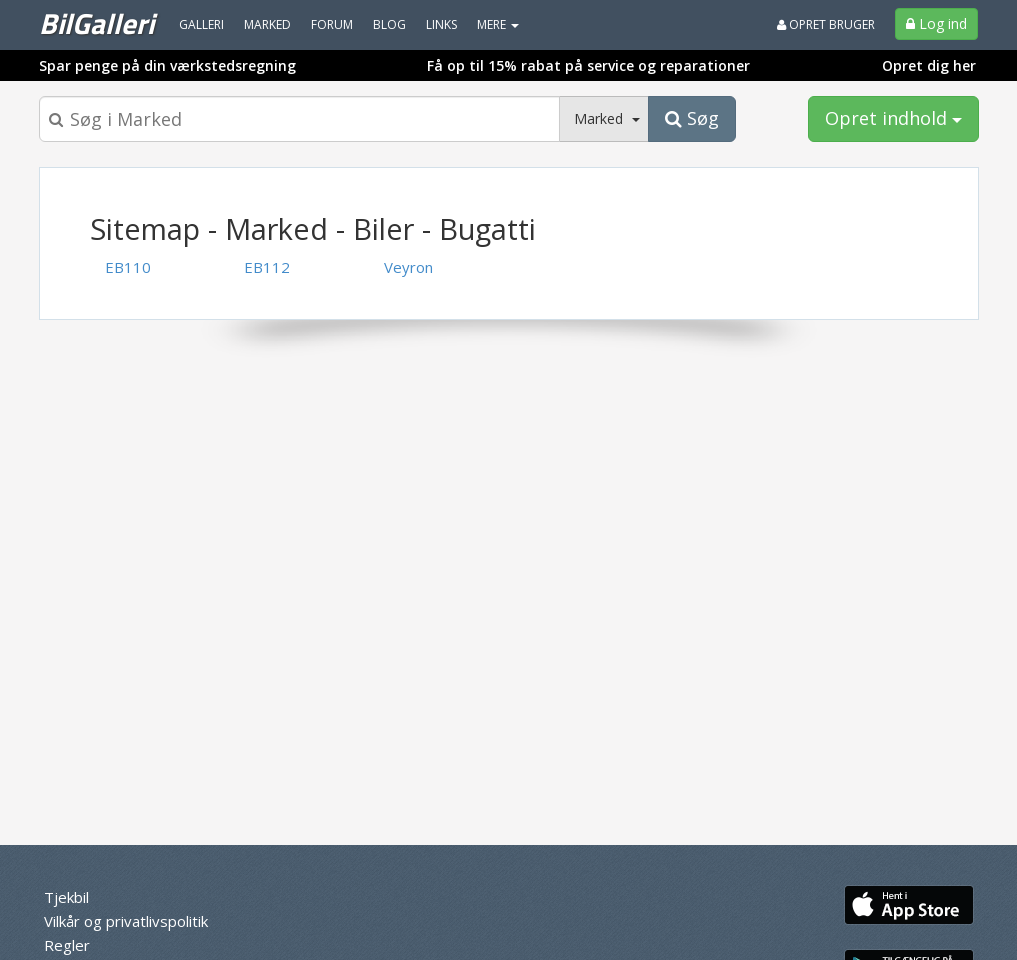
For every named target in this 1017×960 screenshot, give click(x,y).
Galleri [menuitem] (201, 24)
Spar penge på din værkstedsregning (167, 65)
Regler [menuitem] (67, 945)
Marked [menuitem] (267, 24)
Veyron (408, 267)
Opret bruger (826, 24)
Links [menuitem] (441, 24)
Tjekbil (66, 897)
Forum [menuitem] (332, 24)
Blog (389, 24)
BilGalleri (96, 23)
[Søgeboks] (300, 119)
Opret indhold (893, 118)
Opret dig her (929, 65)
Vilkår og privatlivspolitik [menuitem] (126, 921)
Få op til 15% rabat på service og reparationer (588, 65)
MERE (498, 24)
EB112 (267, 267)
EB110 (128, 267)
